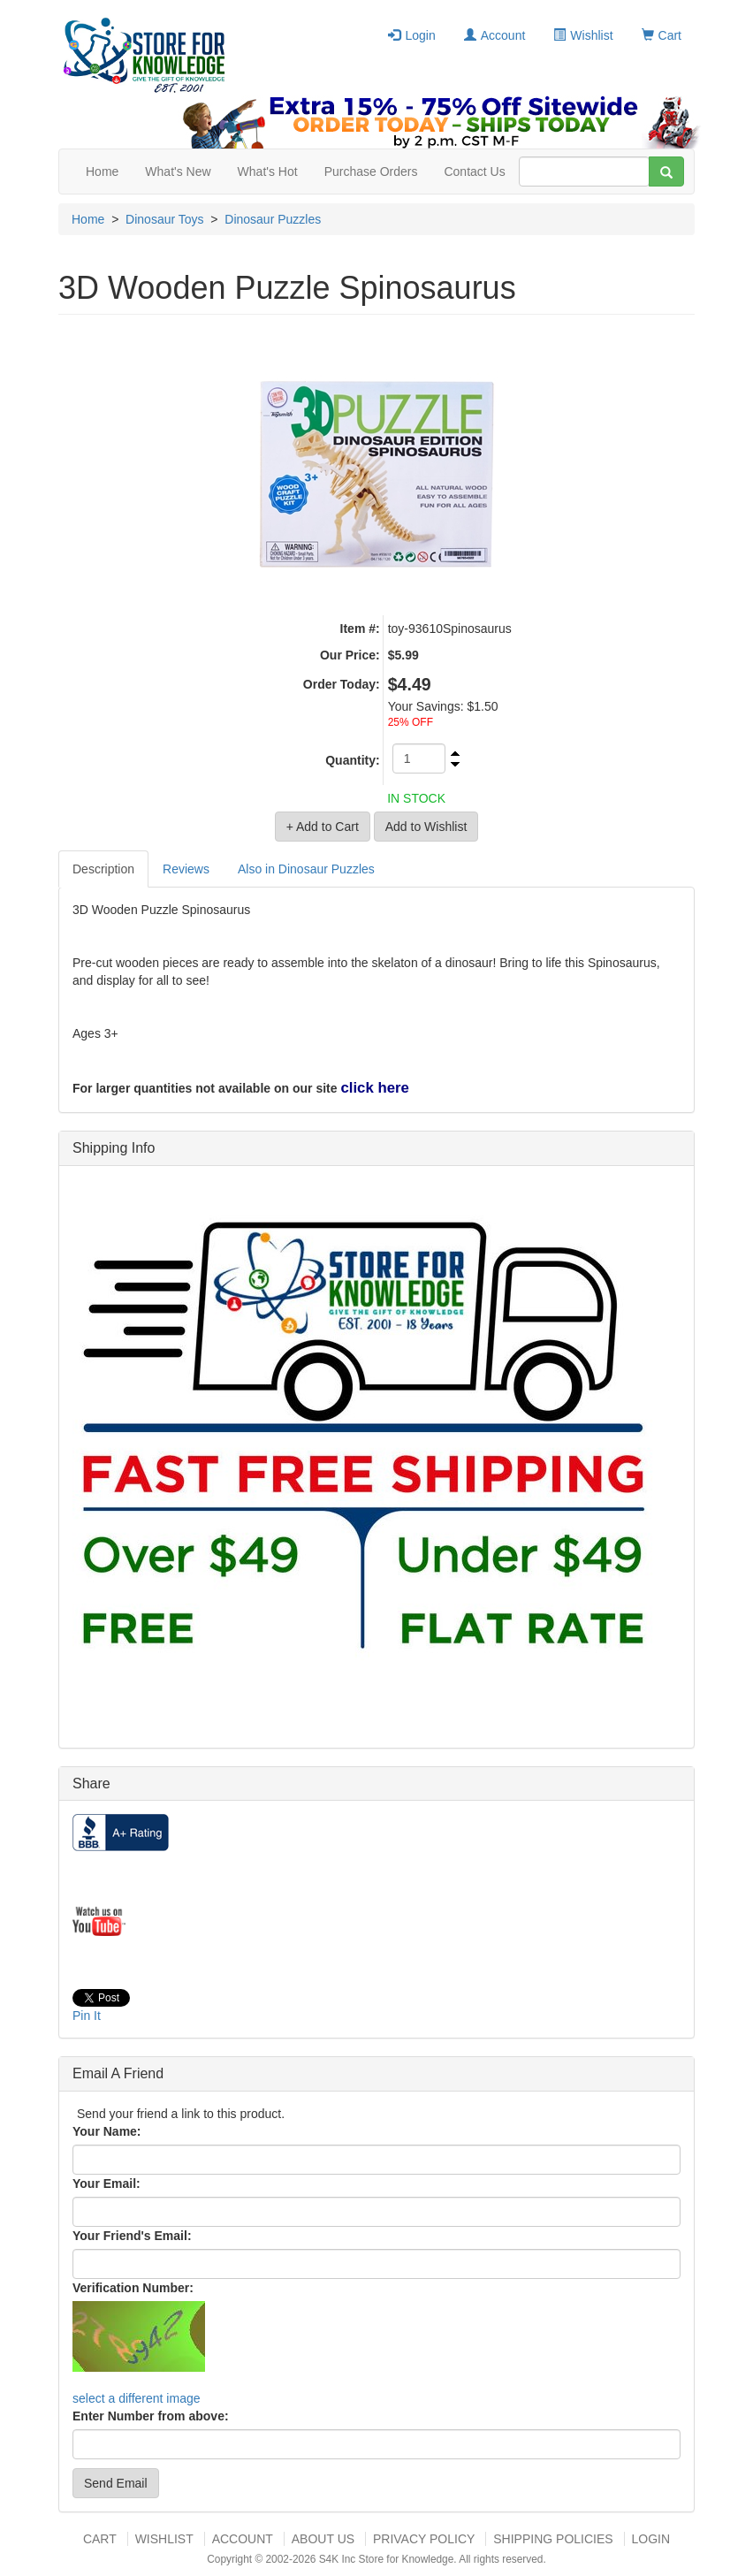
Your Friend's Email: (132, 2236)
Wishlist (582, 35)
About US (323, 2539)
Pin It (86, 2015)
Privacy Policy (424, 2539)
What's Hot (268, 171)
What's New (177, 171)
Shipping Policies (552, 2539)
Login (411, 35)
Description (103, 869)
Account (495, 35)
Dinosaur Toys (164, 219)
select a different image (136, 2398)
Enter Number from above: (150, 2416)
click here (374, 1087)
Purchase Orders (371, 171)
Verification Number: (133, 2288)
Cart (661, 35)
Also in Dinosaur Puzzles (306, 869)
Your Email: (106, 2183)
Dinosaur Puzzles (272, 219)
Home (102, 171)
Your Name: (106, 2131)
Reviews (186, 869)
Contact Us (474, 171)
